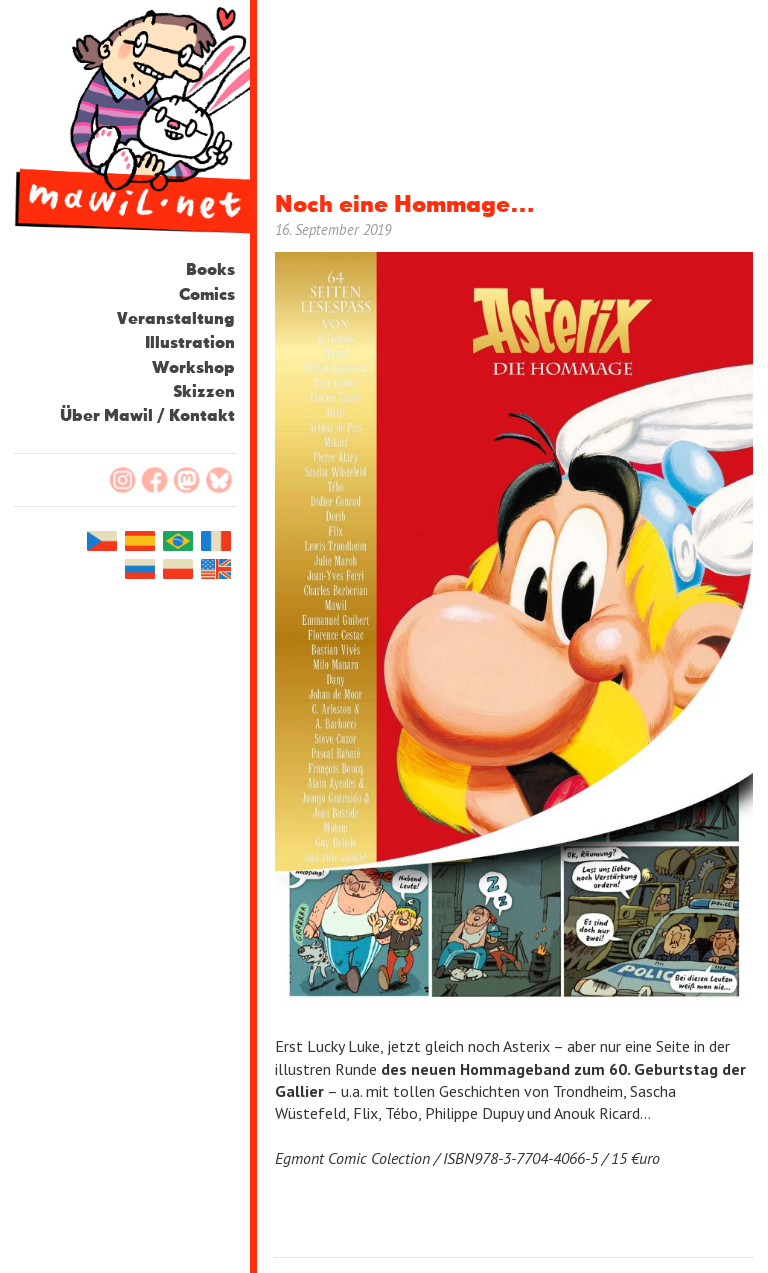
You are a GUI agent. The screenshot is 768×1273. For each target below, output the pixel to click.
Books (210, 270)
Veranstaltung (176, 319)
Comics (207, 295)
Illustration (190, 343)
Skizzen (204, 392)
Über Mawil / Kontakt (147, 416)
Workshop (193, 368)
